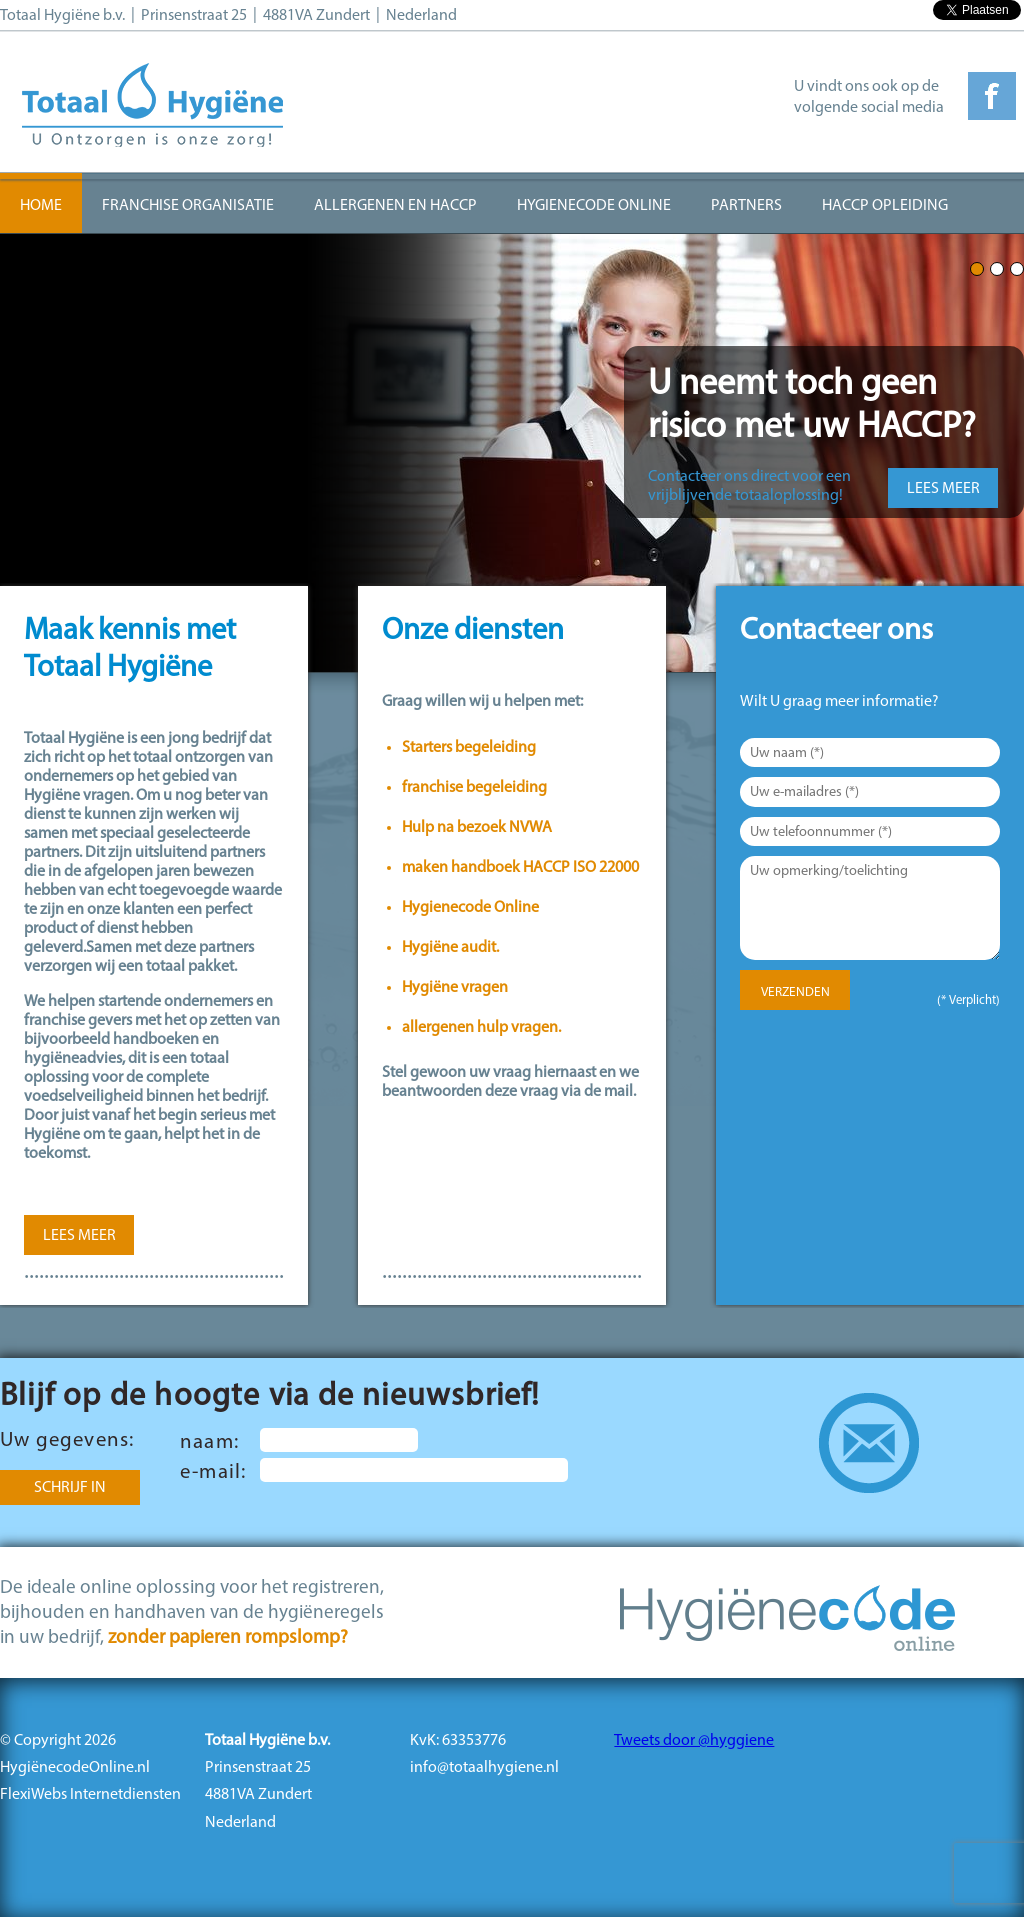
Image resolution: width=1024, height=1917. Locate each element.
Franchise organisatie (188, 206)
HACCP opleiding (885, 206)
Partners (746, 206)
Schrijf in (70, 1488)
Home (41, 206)
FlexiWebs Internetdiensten (90, 1795)
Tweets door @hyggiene (694, 1741)
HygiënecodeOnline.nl (75, 1768)
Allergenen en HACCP (395, 206)
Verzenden (795, 992)
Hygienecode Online (594, 206)
